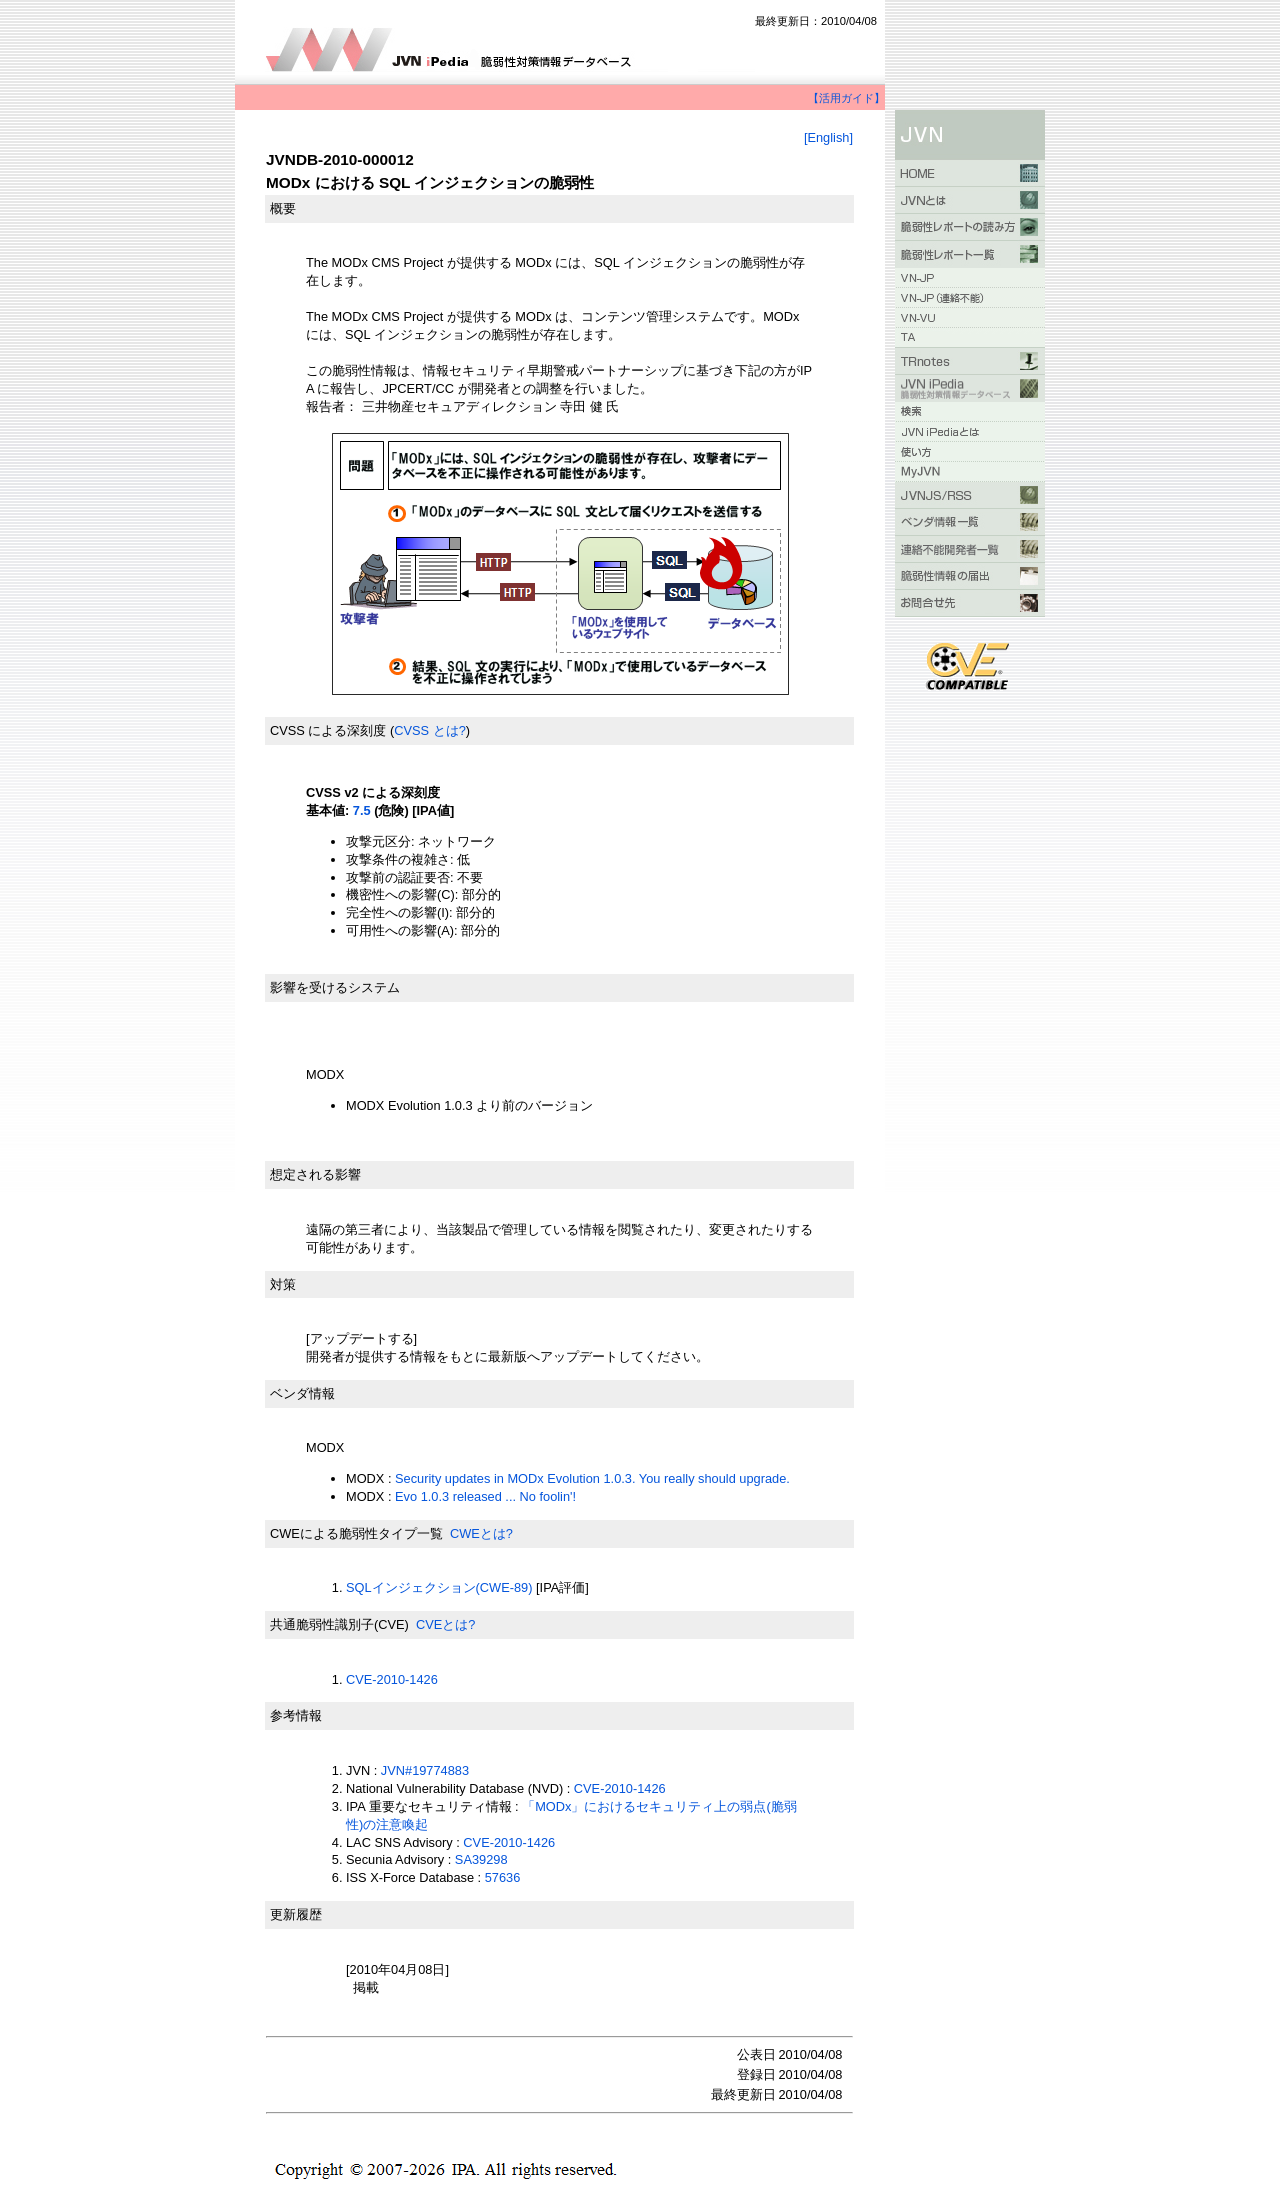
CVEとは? (445, 1624)
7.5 (362, 810)
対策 (283, 1284)
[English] (828, 137)
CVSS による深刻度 (328, 730)
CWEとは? (481, 1533)
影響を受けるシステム (335, 987)
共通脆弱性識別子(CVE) (339, 1624)
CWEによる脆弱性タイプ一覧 (356, 1533)
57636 (503, 1877)
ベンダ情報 (302, 1393)
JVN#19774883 (425, 1770)
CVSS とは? (430, 730)
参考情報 (296, 1715)
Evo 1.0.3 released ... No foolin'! (485, 1496)
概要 (283, 208)
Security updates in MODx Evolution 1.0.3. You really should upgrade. (592, 1478)
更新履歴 (296, 1914)
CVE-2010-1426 (392, 1679)
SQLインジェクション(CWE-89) (439, 1587)
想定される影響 (315, 1174)
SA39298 (481, 1859)
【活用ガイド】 (846, 98)
